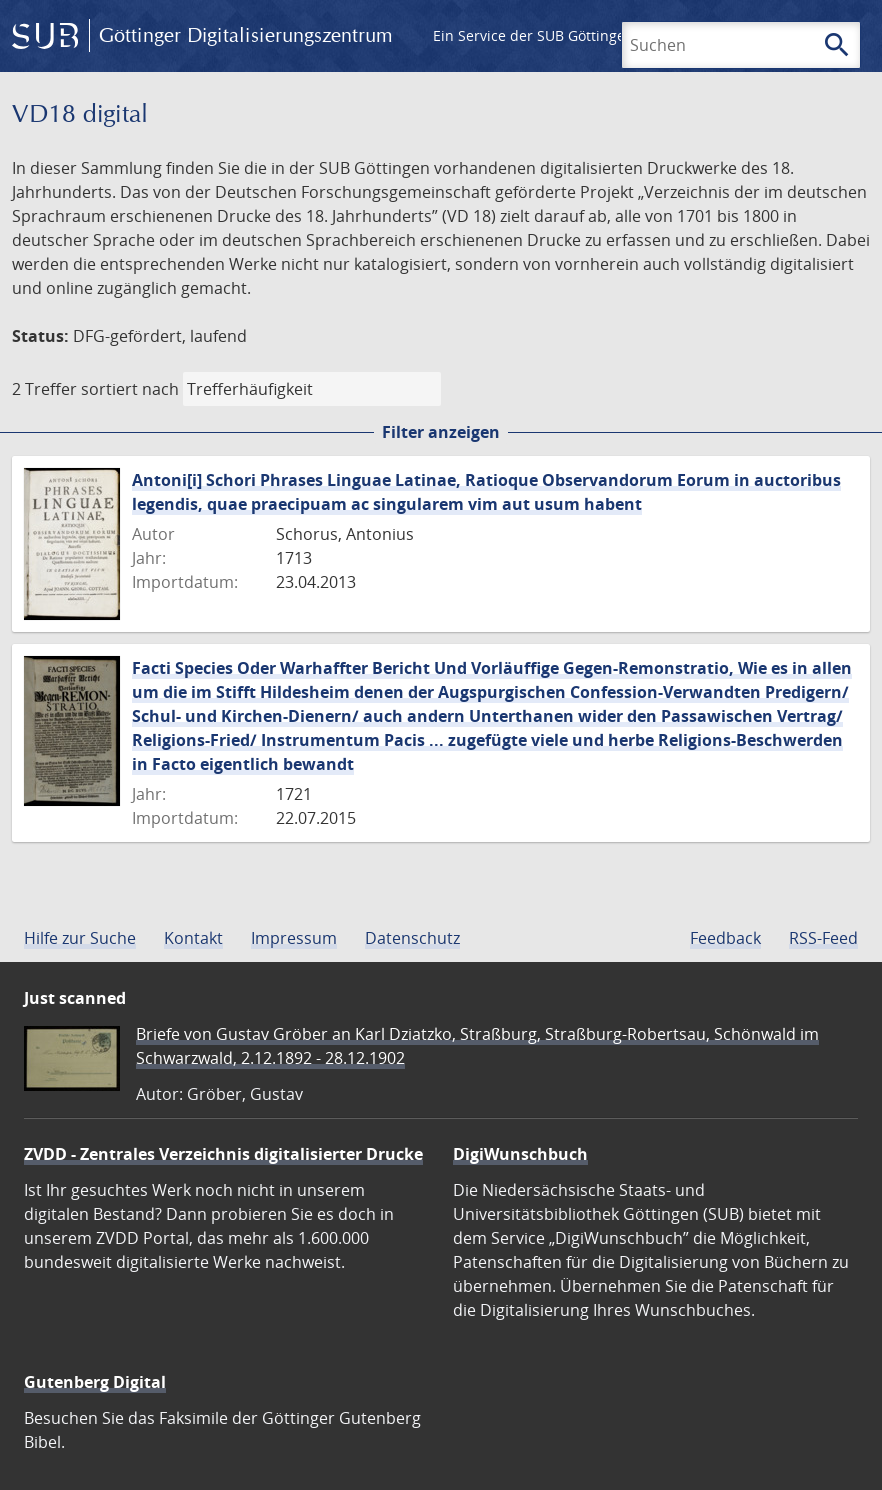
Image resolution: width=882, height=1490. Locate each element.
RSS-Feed (823, 938)
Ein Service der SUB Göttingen (533, 35)
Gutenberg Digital (95, 1382)
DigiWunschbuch (520, 1154)
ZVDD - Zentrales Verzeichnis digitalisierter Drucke (223, 1154)
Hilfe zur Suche (80, 938)
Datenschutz (412, 938)
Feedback (725, 938)
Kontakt (193, 938)
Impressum (294, 938)
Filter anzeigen (441, 432)
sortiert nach (130, 389)
